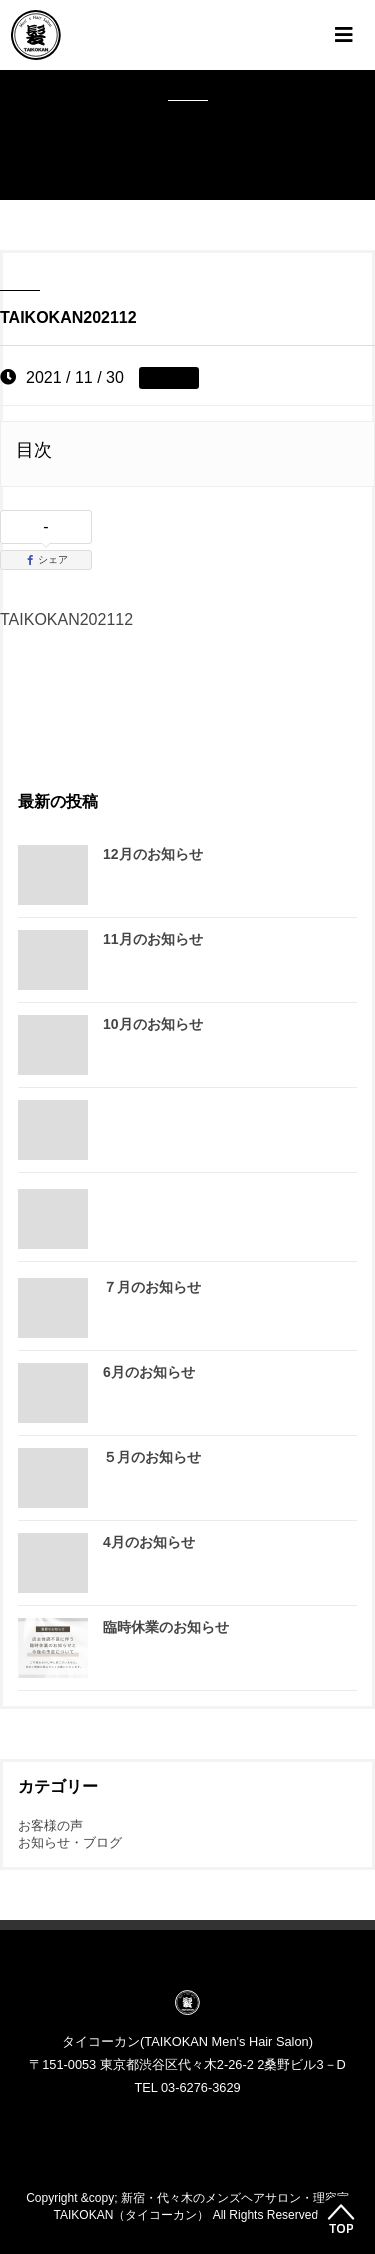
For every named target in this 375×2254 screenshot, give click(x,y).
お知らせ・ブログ (70, 1842)
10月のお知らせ (153, 1024)
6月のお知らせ (149, 1372)
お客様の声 (50, 1825)
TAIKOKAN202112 (66, 619)
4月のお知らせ (149, 1542)
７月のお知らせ (152, 1287)
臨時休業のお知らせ (166, 1627)
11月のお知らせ (153, 939)
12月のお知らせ (153, 854)
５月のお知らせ (152, 1457)
